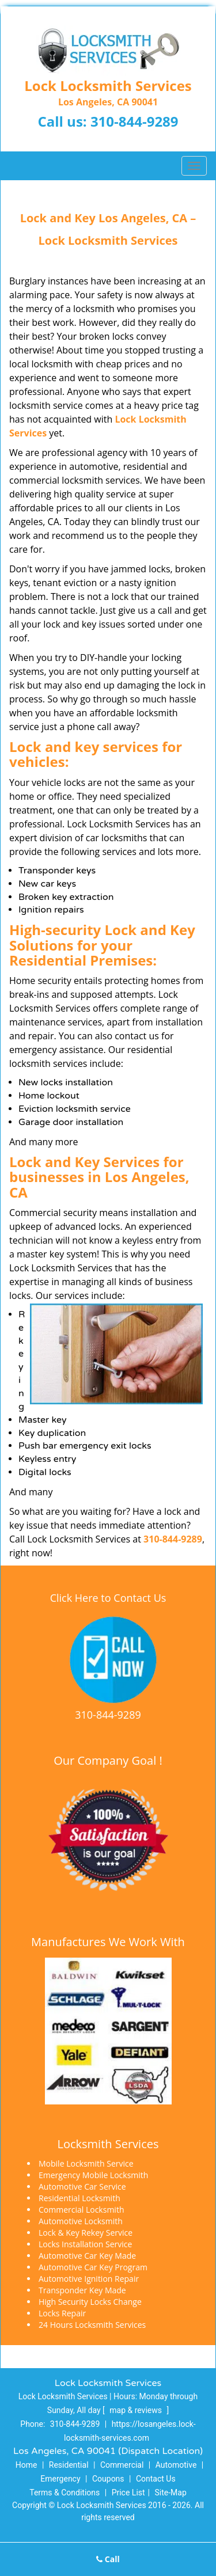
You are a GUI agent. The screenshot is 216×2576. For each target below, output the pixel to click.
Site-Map (171, 2492)
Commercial (121, 2464)
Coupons (108, 2478)
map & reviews (136, 2410)
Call (108, 2559)
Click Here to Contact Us (108, 1598)
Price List (128, 2492)
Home (26, 2464)
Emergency (60, 2478)
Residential (69, 2464)
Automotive (176, 2464)
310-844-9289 (134, 121)
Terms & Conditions (64, 2492)
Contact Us (156, 2478)
